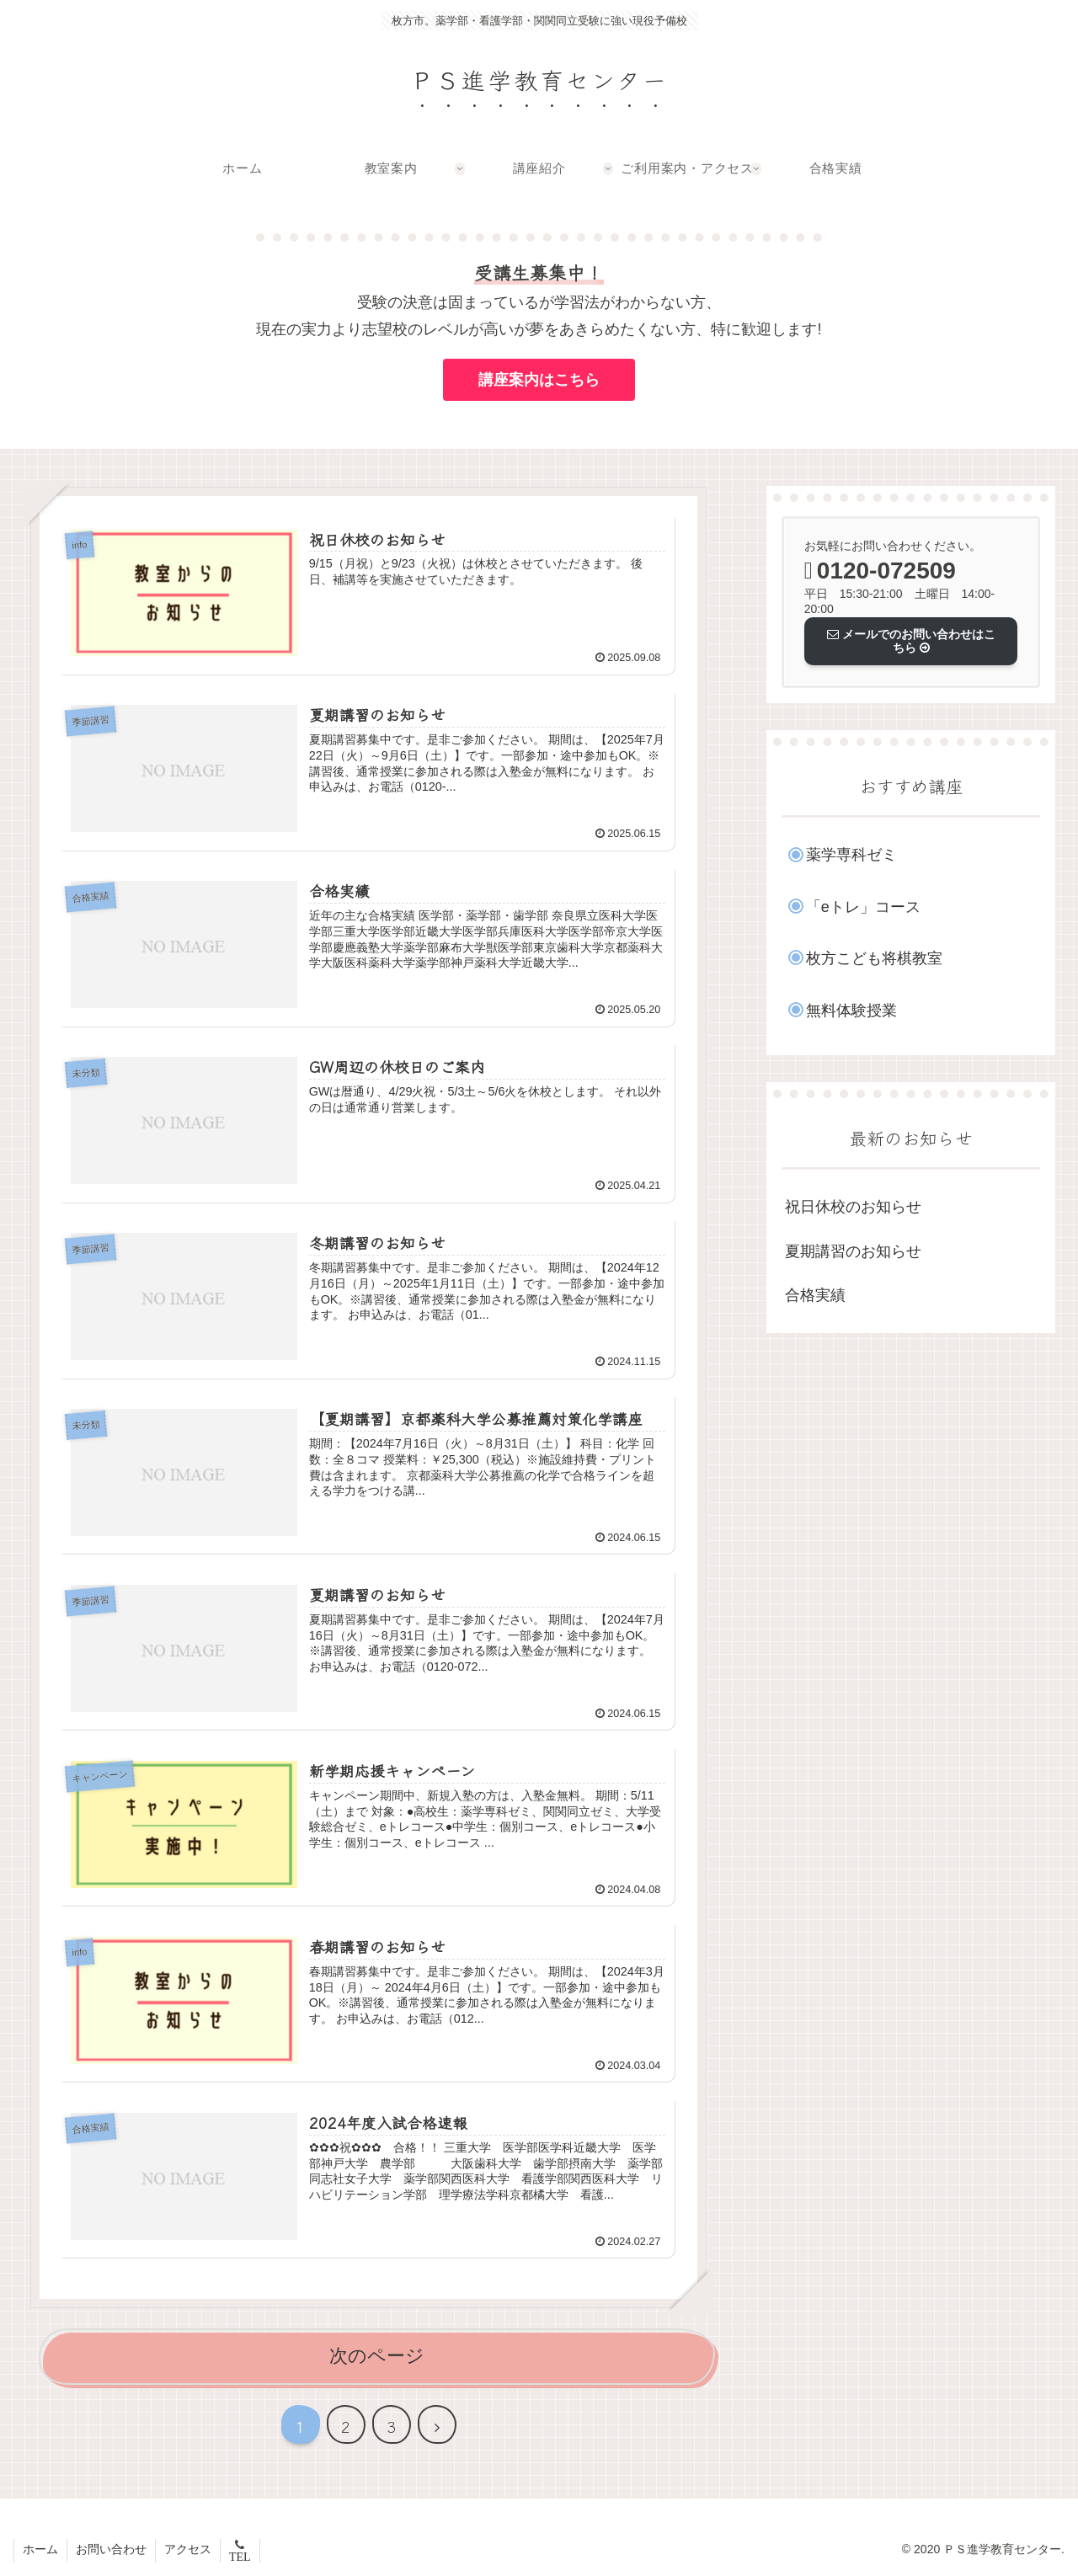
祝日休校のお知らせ (853, 1206)
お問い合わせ (111, 2549)
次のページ (376, 2355)
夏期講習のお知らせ (853, 1251)
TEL (240, 2557)
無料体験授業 (851, 1010)
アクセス (187, 2549)
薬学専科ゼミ (851, 854)
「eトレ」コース (863, 907)
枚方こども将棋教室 (874, 958)
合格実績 (815, 1295)
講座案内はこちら (539, 379)
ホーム (40, 2549)
